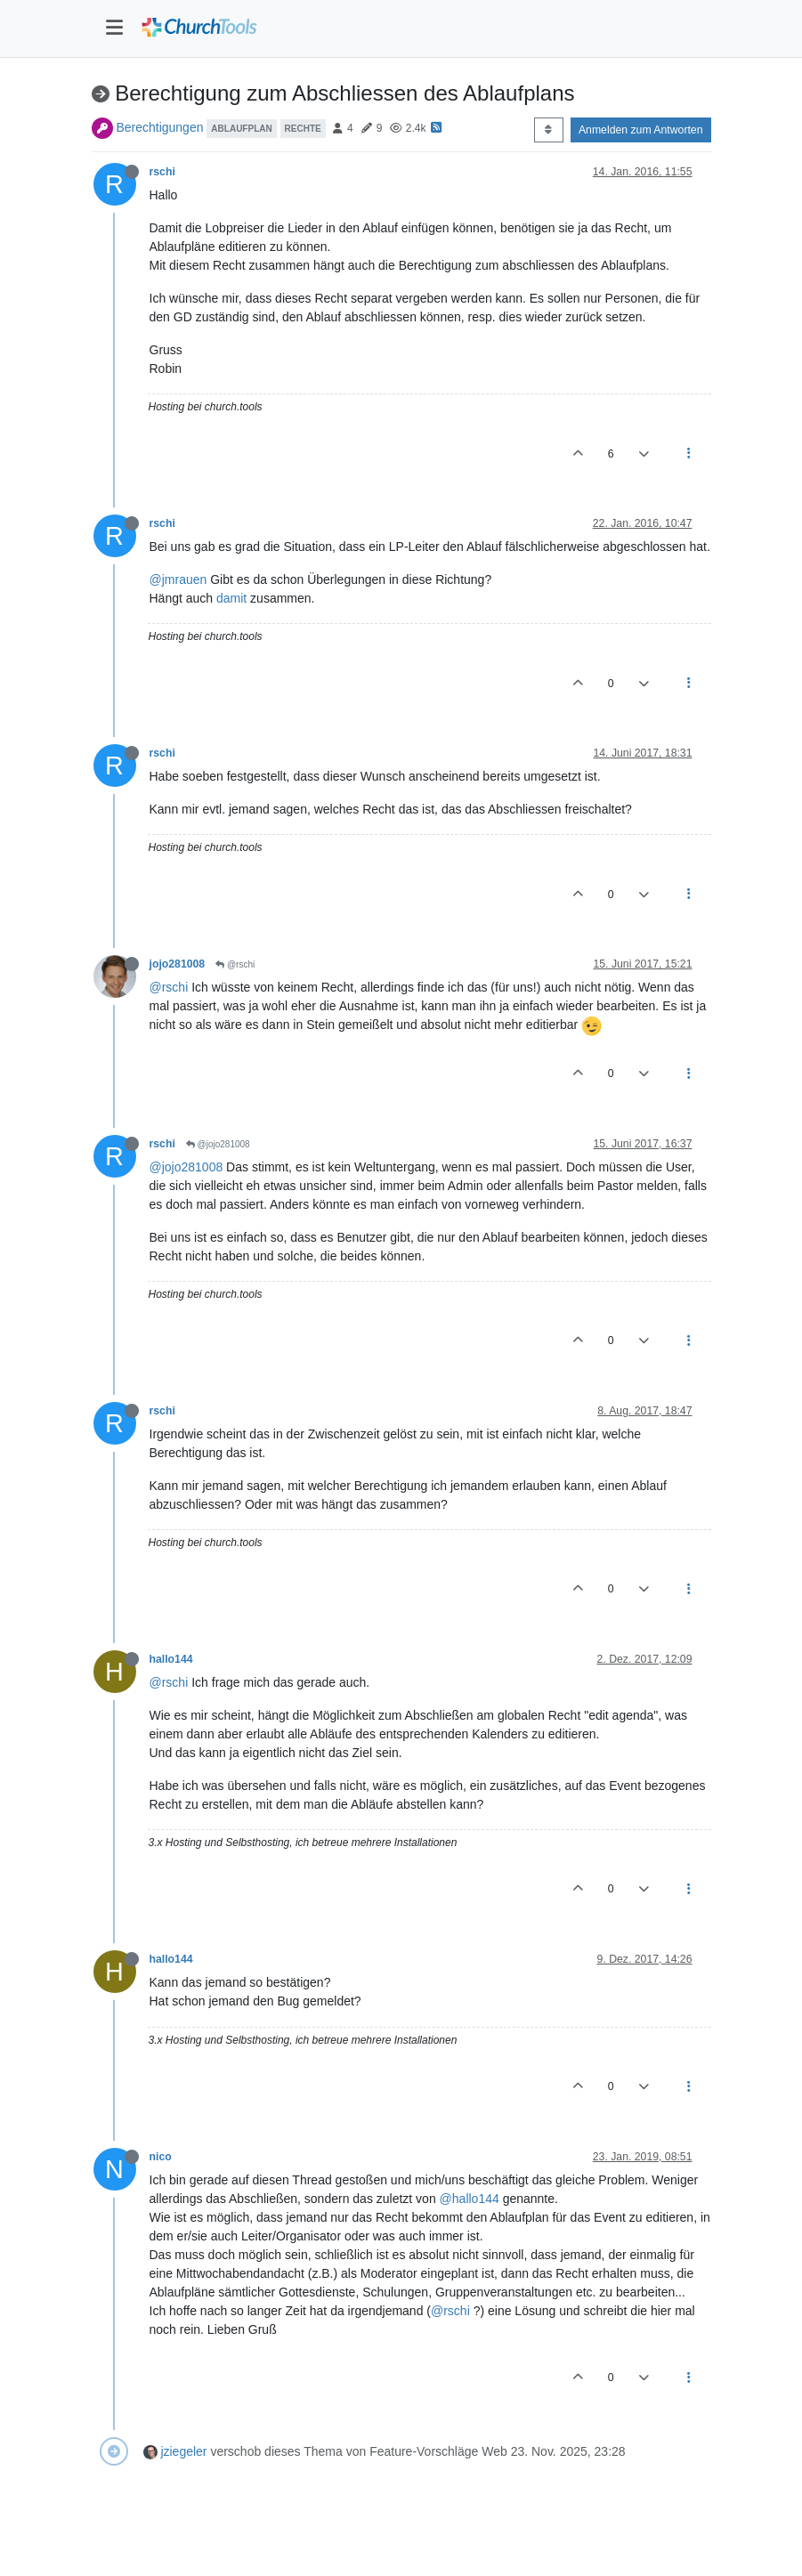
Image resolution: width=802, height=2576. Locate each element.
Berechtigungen (159, 127)
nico (161, 2157)
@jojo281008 (218, 1144)
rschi (162, 172)
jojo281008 (178, 964)
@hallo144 (469, 2198)
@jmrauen (178, 579)
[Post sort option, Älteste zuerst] (548, 129)
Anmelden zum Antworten (641, 130)
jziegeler (183, 2451)
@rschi (235, 964)
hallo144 (171, 1659)
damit (231, 598)
